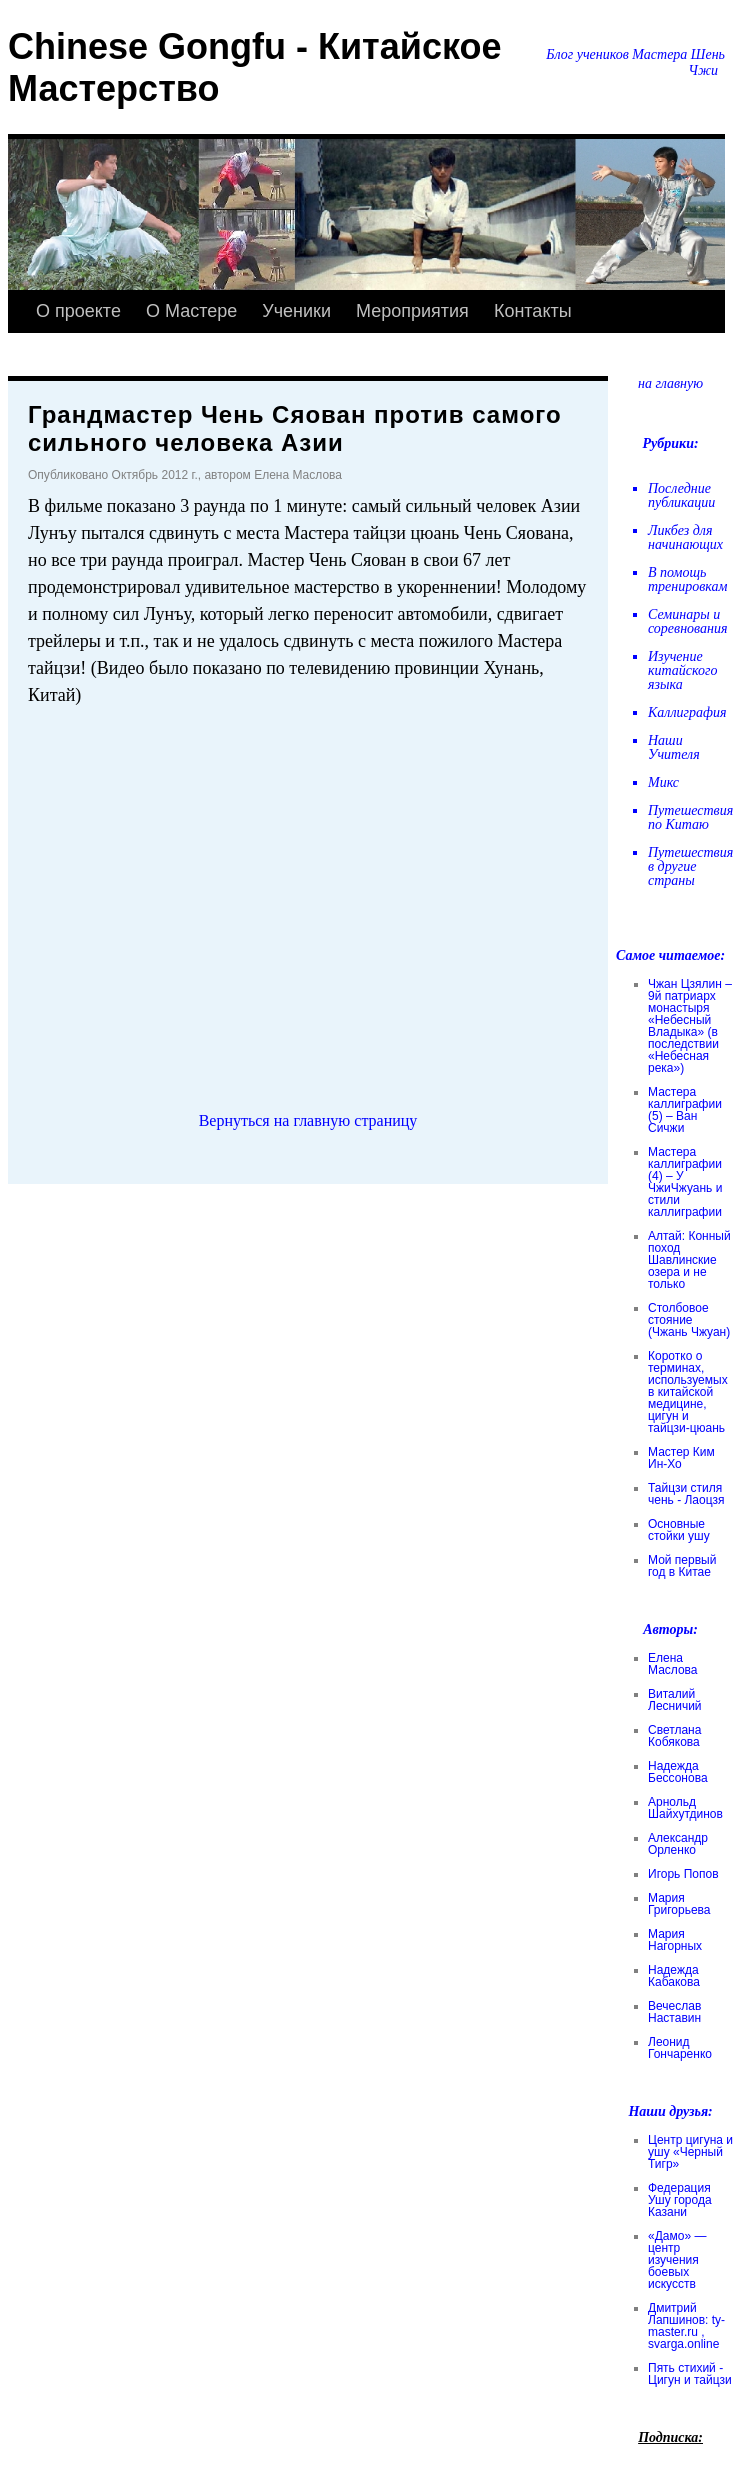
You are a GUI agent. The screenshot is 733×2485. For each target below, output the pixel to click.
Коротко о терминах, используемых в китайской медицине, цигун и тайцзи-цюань (688, 1392)
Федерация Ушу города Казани (680, 2200)
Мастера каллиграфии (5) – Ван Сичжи (685, 1110)
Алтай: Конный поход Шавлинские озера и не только (689, 1260)
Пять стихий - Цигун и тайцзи (690, 2374)
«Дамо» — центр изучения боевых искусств (677, 2260)
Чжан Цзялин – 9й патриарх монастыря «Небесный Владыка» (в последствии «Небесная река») (690, 1026)
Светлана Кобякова (674, 1736)
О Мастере (191, 311)
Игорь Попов (683, 1874)
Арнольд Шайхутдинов (685, 1808)
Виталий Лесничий (675, 1700)
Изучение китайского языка (683, 670)
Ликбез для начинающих (685, 537)
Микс (663, 782)
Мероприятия (412, 311)
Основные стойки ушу (679, 1530)
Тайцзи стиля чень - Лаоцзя (686, 1494)
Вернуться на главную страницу (308, 1120)
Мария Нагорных (675, 1940)
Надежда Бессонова (678, 1772)
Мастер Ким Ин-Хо (681, 1458)
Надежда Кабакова (674, 1976)
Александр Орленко (678, 1844)
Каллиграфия (687, 712)
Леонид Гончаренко (680, 2048)
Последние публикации (681, 495)
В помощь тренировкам (687, 579)
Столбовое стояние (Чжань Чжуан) (689, 1320)
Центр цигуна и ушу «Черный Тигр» (690, 2152)
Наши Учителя (674, 747)
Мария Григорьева (679, 1904)
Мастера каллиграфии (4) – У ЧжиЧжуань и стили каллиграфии (685, 1182)
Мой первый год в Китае (682, 1566)
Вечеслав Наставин (674, 2012)
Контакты (533, 311)
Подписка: (670, 2437)
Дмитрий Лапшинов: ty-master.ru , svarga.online (686, 2326)
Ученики (296, 311)
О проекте (78, 311)
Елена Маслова (673, 1664)
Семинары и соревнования (688, 621)
